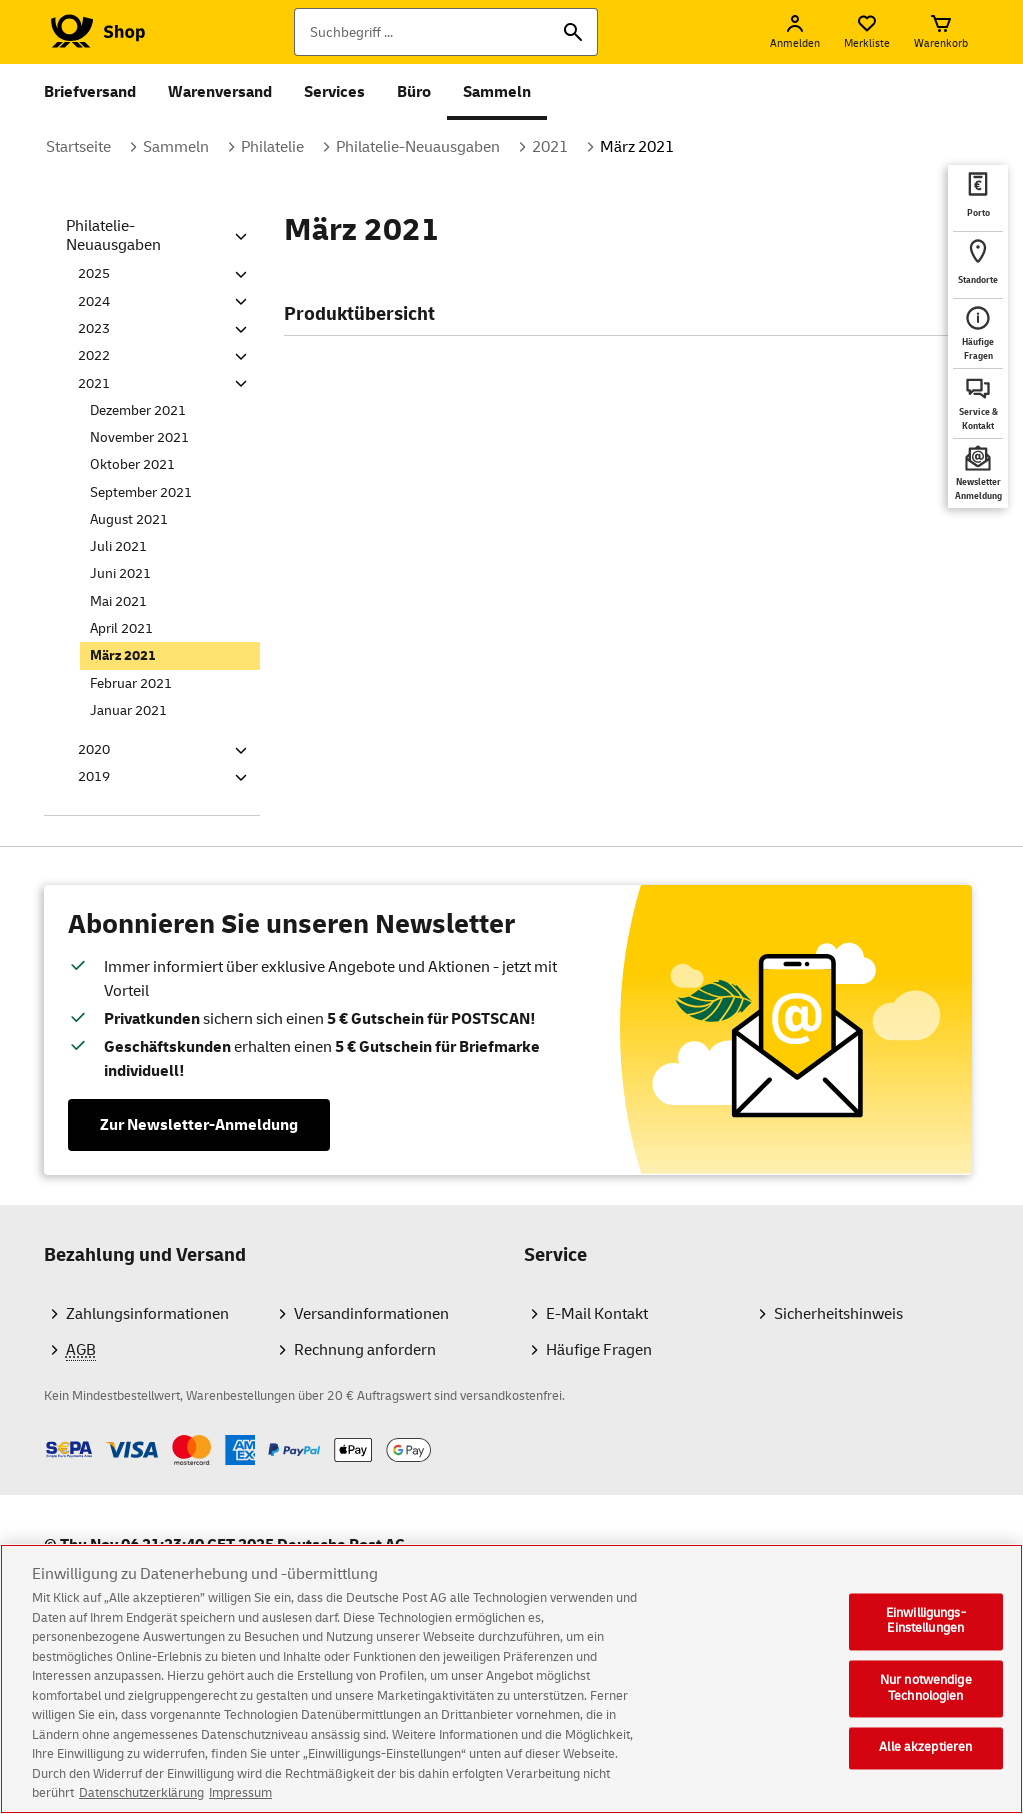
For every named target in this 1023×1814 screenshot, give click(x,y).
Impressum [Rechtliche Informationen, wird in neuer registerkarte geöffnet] (240, 1800)
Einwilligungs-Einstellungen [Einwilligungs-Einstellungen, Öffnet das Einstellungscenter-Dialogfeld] (926, 1627)
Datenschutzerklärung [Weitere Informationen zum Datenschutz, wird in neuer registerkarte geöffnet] (141, 1800)
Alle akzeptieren (925, 1754)
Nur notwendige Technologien (926, 1695)
